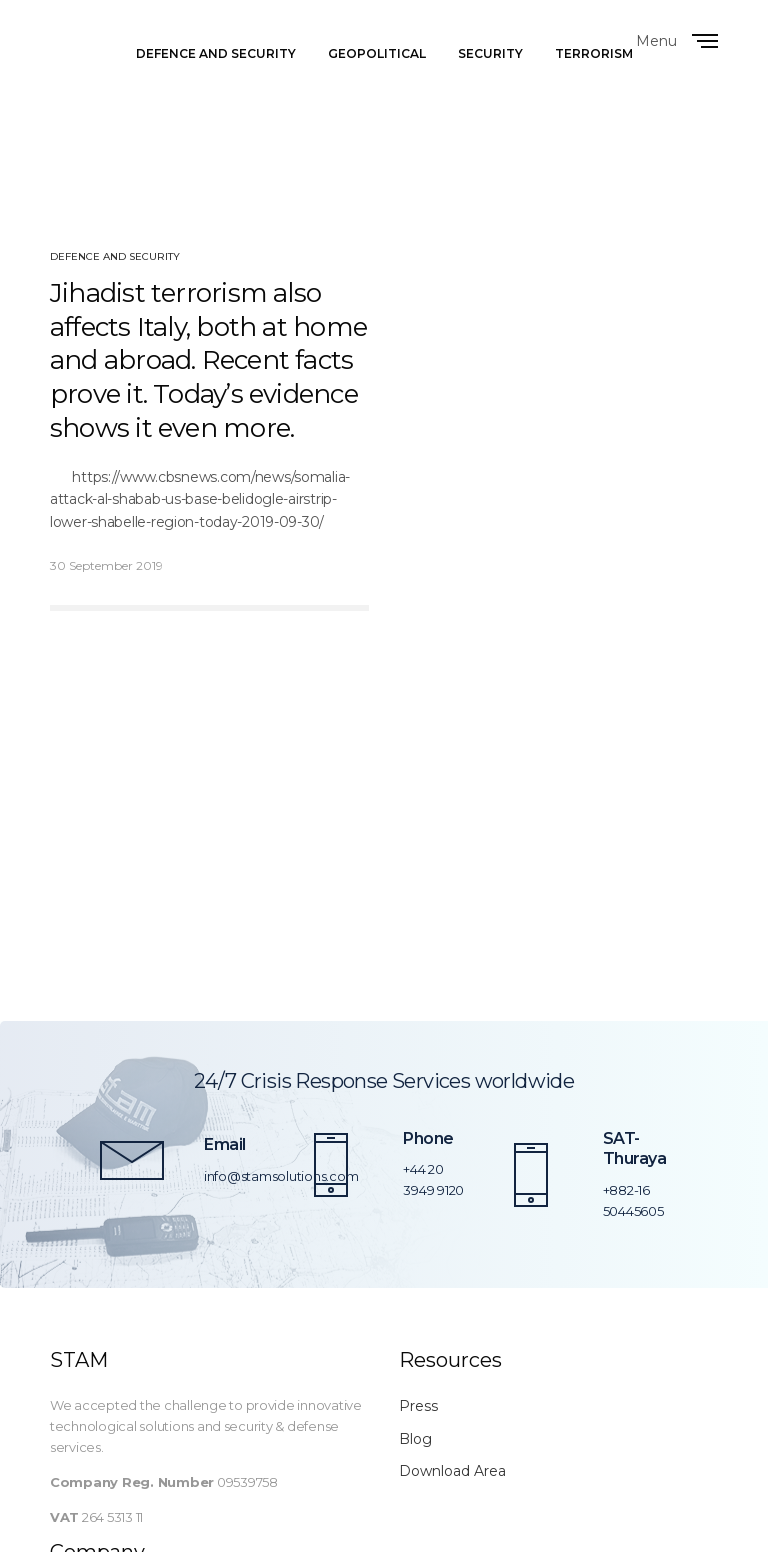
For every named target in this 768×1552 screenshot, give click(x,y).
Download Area (452, 1471)
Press (418, 1406)
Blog (415, 1439)
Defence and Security (115, 256)
